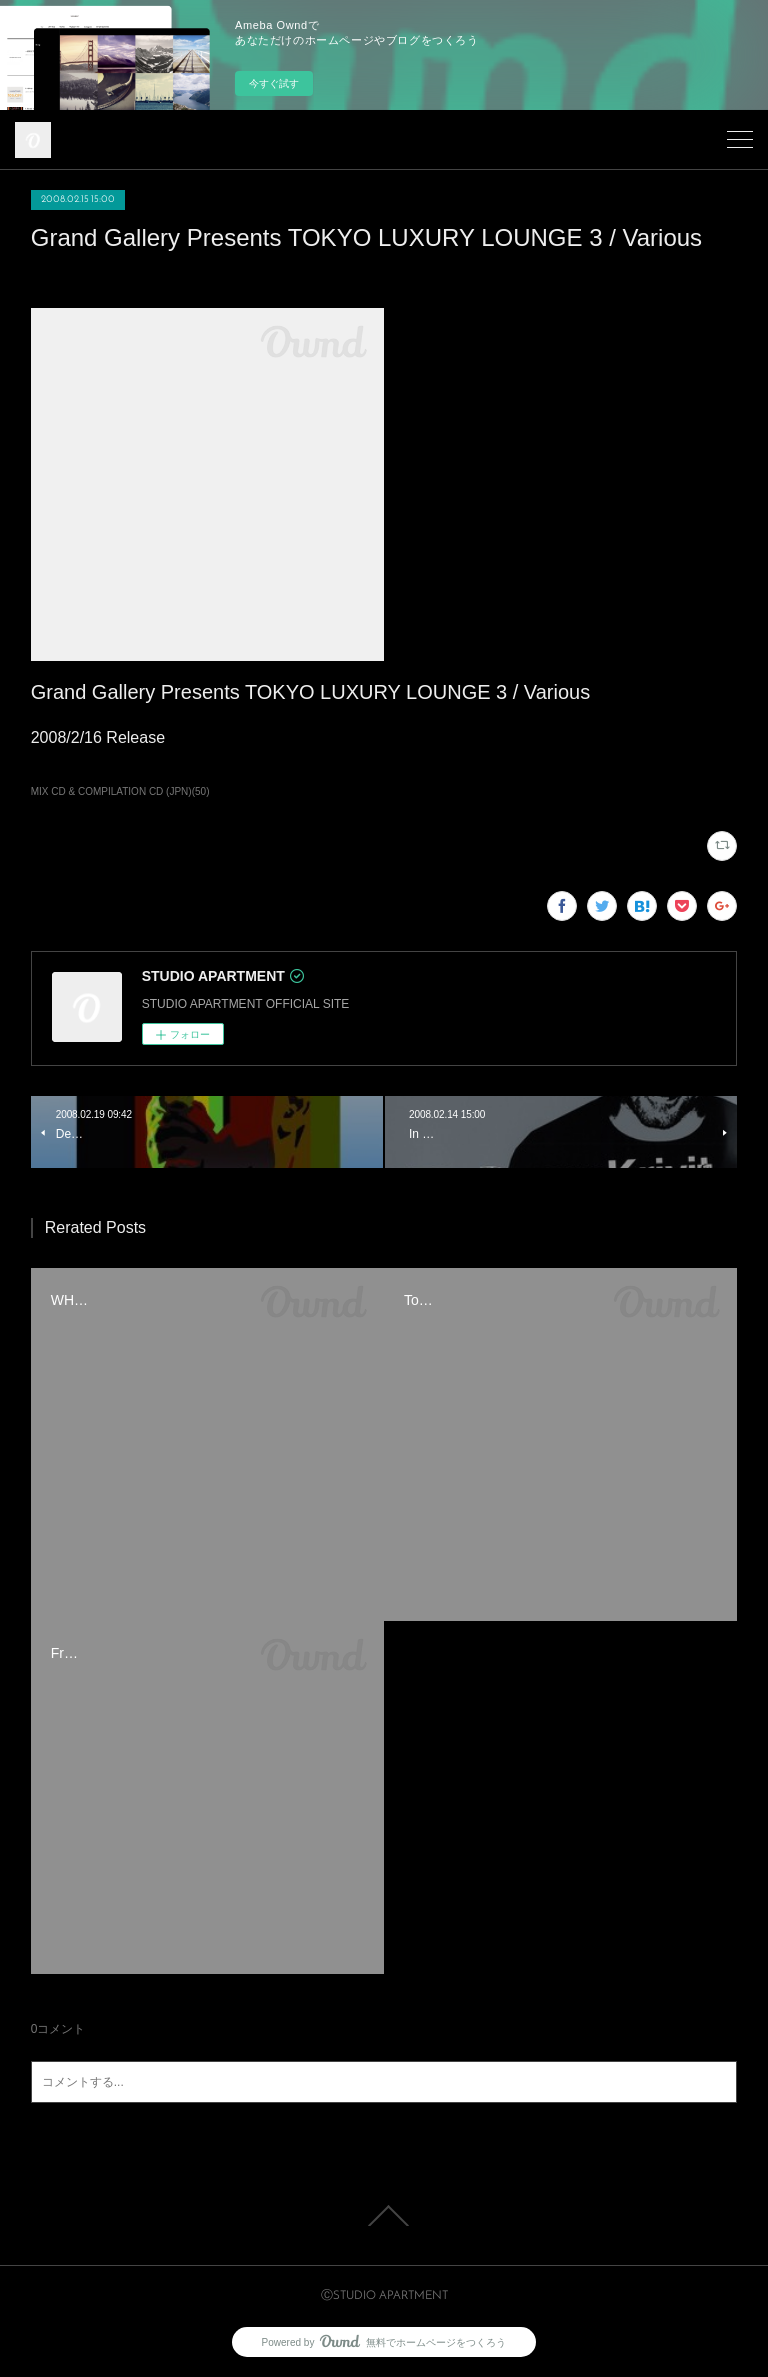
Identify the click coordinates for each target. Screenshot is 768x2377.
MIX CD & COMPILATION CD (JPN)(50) (120, 791)
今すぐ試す (274, 83)
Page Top (384, 2216)
